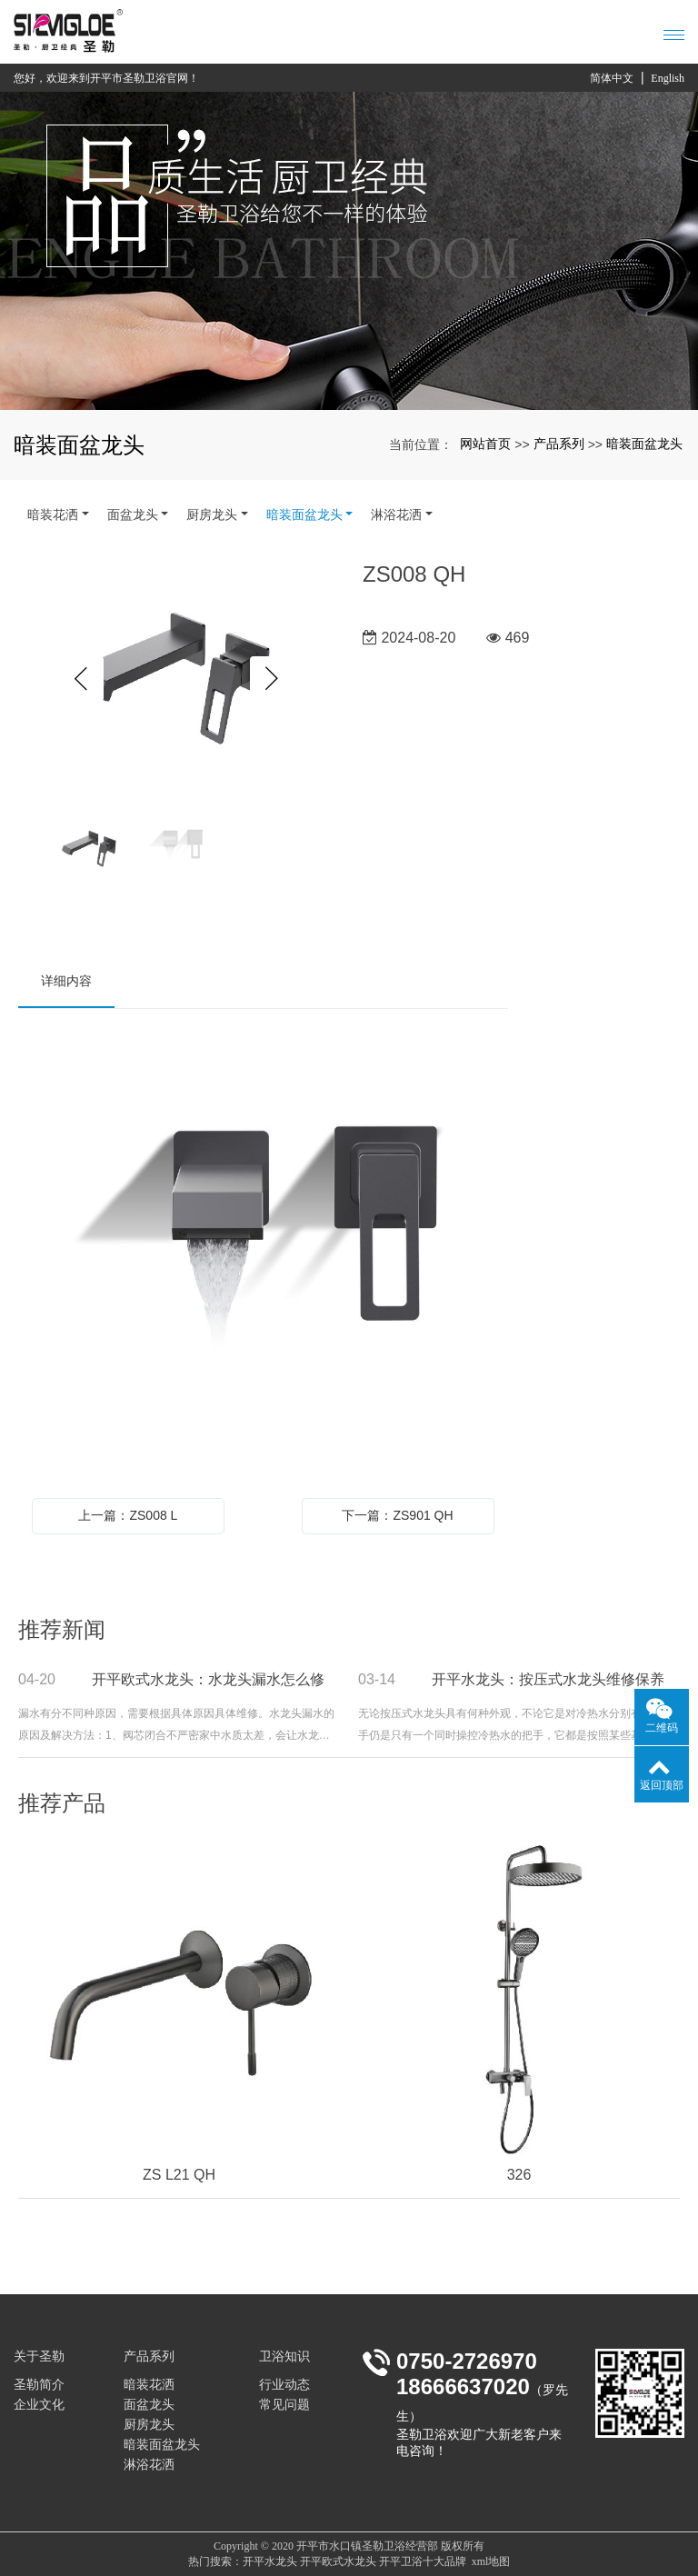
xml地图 (491, 2561)
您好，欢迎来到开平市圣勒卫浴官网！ (106, 78)
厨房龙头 (211, 514)
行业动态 (284, 2384)
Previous (81, 679)
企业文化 (39, 2404)
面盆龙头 (132, 514)
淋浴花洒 (396, 514)
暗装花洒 (52, 514)
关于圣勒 (39, 2356)
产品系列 (558, 443)
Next (272, 679)
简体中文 (611, 78)
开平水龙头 (270, 2561)
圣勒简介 (39, 2384)
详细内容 (66, 980)
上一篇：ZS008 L (127, 1515)
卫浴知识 (284, 2356)
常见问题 (284, 2404)
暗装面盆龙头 (644, 443)
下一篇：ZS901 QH (397, 1515)
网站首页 (485, 443)
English (667, 78)
